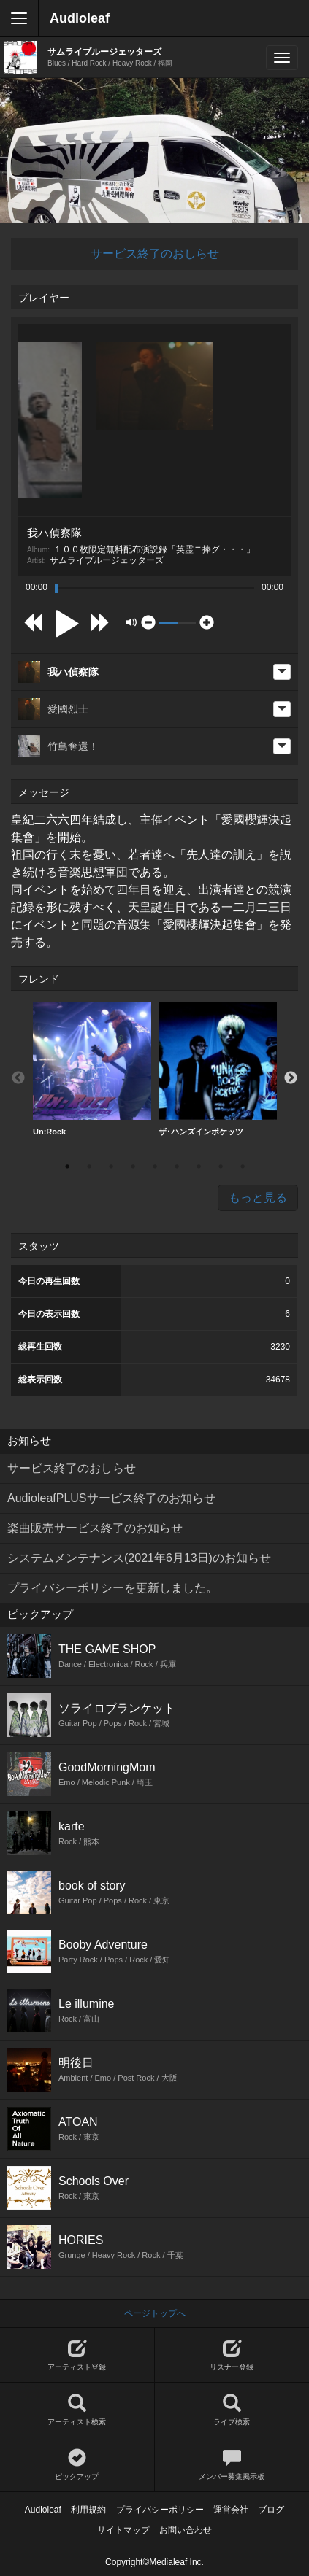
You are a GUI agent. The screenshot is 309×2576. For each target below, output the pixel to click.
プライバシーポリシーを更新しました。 (112, 1588)
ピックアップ (77, 2464)
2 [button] (89, 1166)
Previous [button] (18, 1078)
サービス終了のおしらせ (155, 253)
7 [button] (198, 1166)
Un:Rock (92, 1069)
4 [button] (133, 1166)
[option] (92, 1069)
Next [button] (290, 1078)
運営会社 (230, 2510)
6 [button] (176, 1166)
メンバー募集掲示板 (232, 2464)
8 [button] (220, 1166)
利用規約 (88, 2510)
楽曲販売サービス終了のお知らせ (95, 1528)
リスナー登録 (232, 2355)
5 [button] (155, 1166)
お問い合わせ (185, 2530)
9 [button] (242, 1166)
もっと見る (258, 1197)
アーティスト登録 (77, 2355)
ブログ (271, 2510)
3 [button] (111, 1166)
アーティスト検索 (77, 2410)
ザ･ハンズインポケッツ (218, 1069)
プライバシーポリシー (160, 2510)
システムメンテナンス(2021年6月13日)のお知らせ (139, 1558)
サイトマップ (123, 2530)
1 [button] (67, 1166)
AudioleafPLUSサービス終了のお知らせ (111, 1498)
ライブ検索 (232, 2410)
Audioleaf (80, 18)
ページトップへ (155, 2313)
